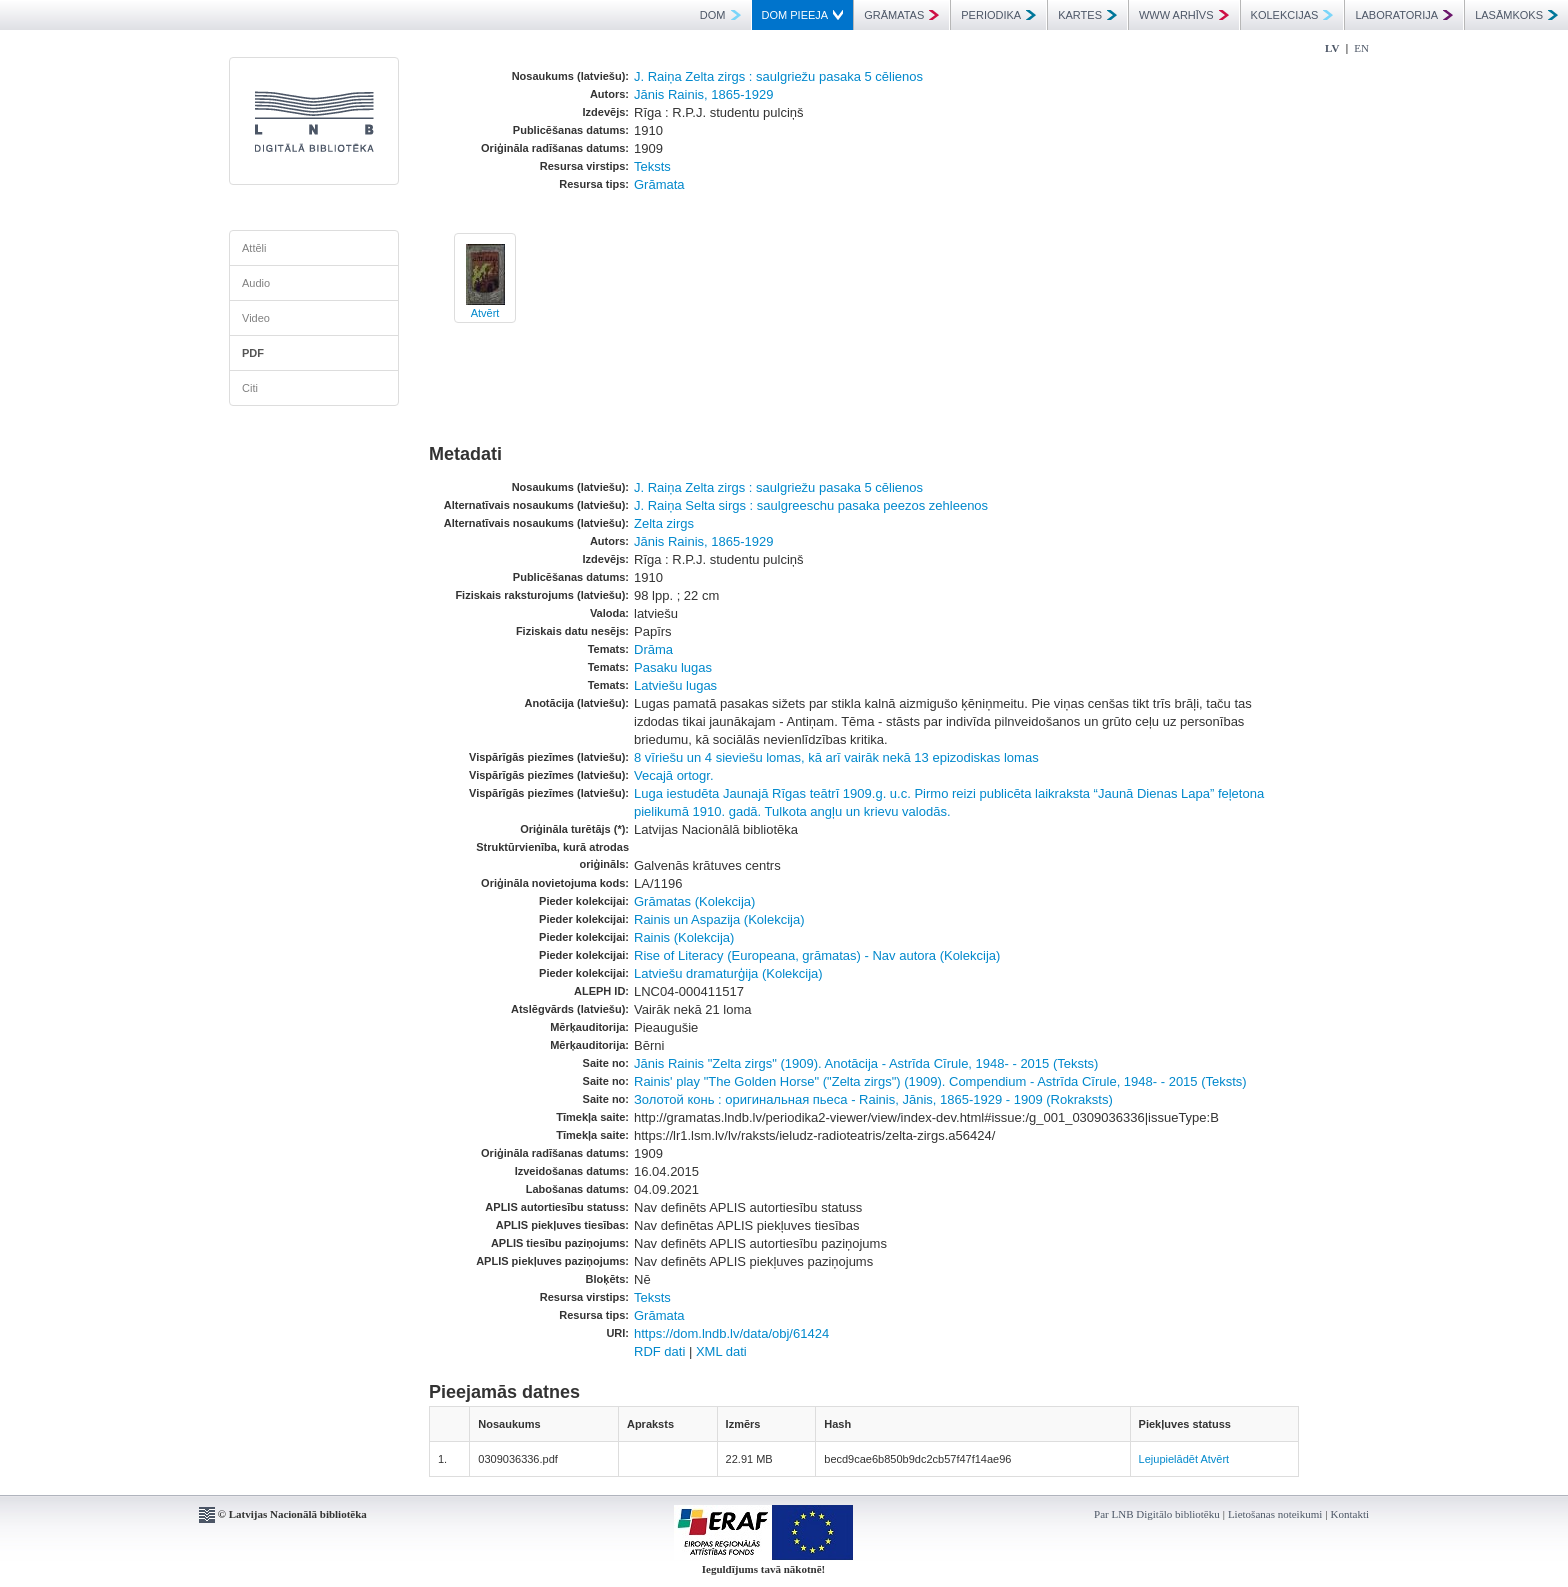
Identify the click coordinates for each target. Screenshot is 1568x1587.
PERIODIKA (998, 15)
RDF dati (659, 1351)
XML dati (721, 1351)
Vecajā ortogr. (674, 775)
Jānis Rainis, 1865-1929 (703, 94)
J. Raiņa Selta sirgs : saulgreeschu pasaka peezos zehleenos (811, 505)
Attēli (254, 248)
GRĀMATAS (901, 15)
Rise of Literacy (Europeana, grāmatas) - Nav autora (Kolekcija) (817, 955)
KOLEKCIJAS (1292, 15)
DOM (720, 15)
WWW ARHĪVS (1184, 15)
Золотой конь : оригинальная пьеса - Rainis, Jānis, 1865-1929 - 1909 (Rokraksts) (873, 1099)
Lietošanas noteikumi (1275, 1514)
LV (1332, 48)
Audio (256, 283)
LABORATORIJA (1404, 15)
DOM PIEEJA (803, 15)
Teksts (652, 166)
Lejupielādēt (1168, 1459)
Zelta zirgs (664, 523)
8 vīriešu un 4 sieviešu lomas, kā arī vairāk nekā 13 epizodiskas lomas (836, 757)
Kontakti (1350, 1514)
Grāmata (659, 184)
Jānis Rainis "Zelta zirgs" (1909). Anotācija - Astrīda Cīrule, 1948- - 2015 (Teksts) (866, 1063)
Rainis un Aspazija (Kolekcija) (719, 919)
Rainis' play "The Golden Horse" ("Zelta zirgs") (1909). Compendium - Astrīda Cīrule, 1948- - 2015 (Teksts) (940, 1081)
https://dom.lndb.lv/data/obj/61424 (731, 1333)
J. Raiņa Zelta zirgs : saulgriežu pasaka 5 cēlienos (778, 76)
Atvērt (485, 313)
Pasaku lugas (673, 667)
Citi (250, 388)
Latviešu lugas (675, 685)
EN (1361, 48)
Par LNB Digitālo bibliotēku (1157, 1514)
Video (256, 318)
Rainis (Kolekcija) (684, 937)
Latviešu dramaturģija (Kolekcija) (728, 973)
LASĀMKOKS (1516, 15)
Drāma (653, 649)
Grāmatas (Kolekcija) (694, 901)
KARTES (1087, 15)
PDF (253, 353)
